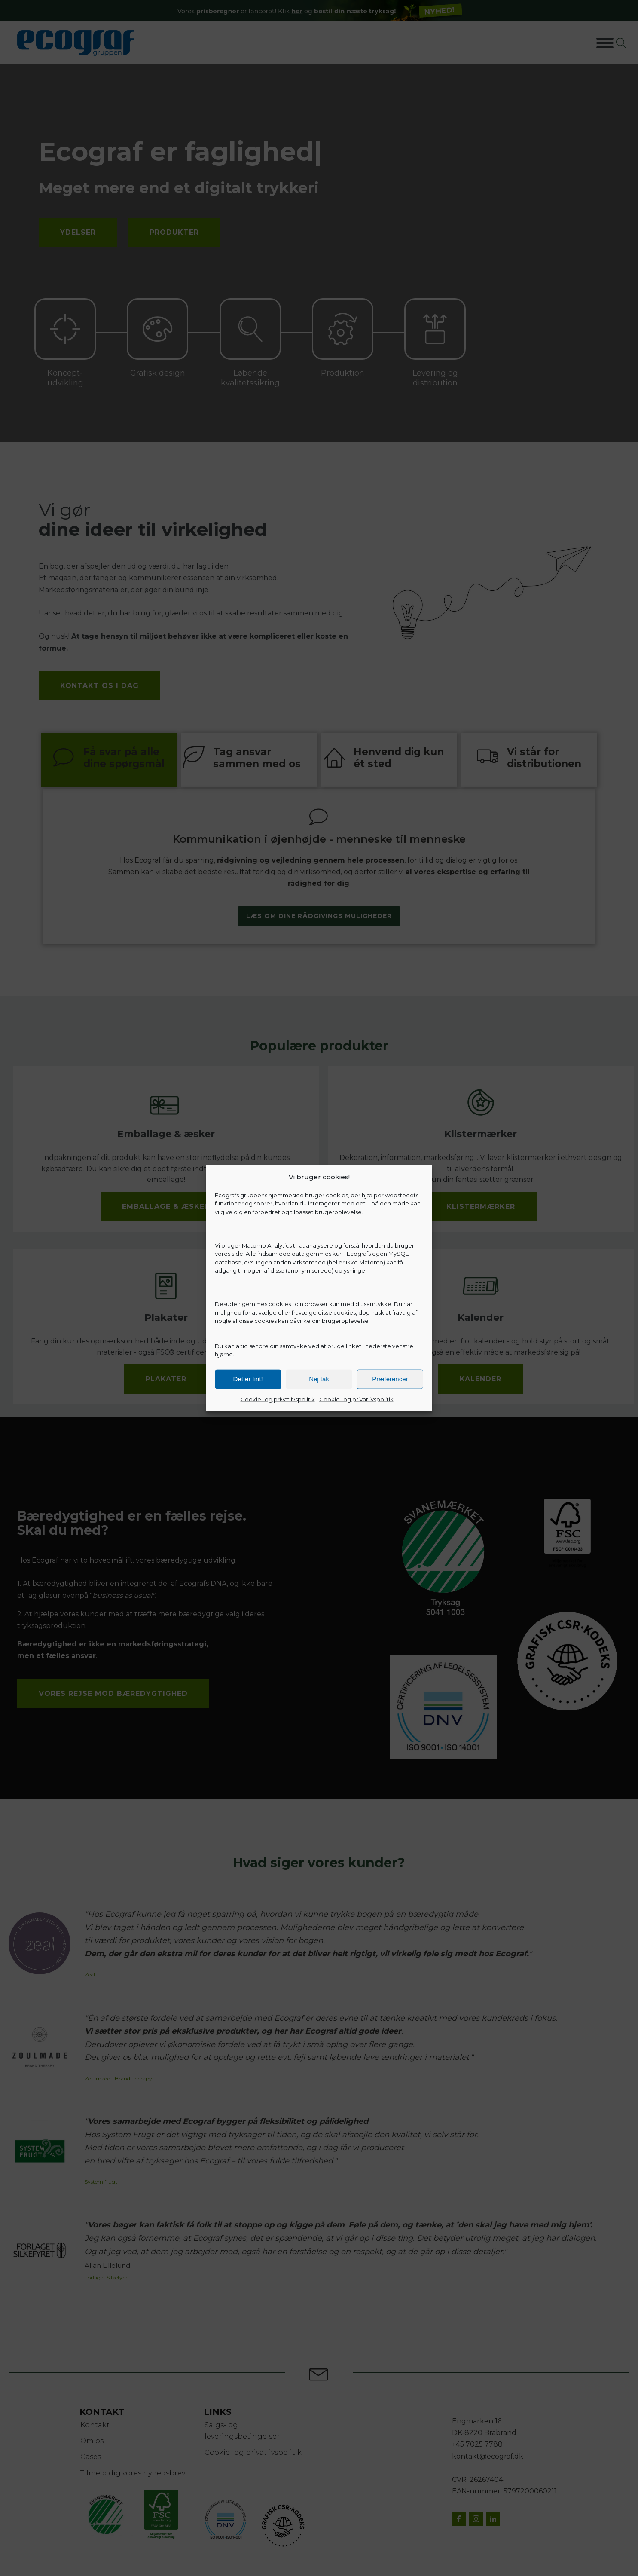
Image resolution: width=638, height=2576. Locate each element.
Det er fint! (248, 1379)
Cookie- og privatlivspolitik (278, 1398)
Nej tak (319, 1379)
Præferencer (390, 1379)
